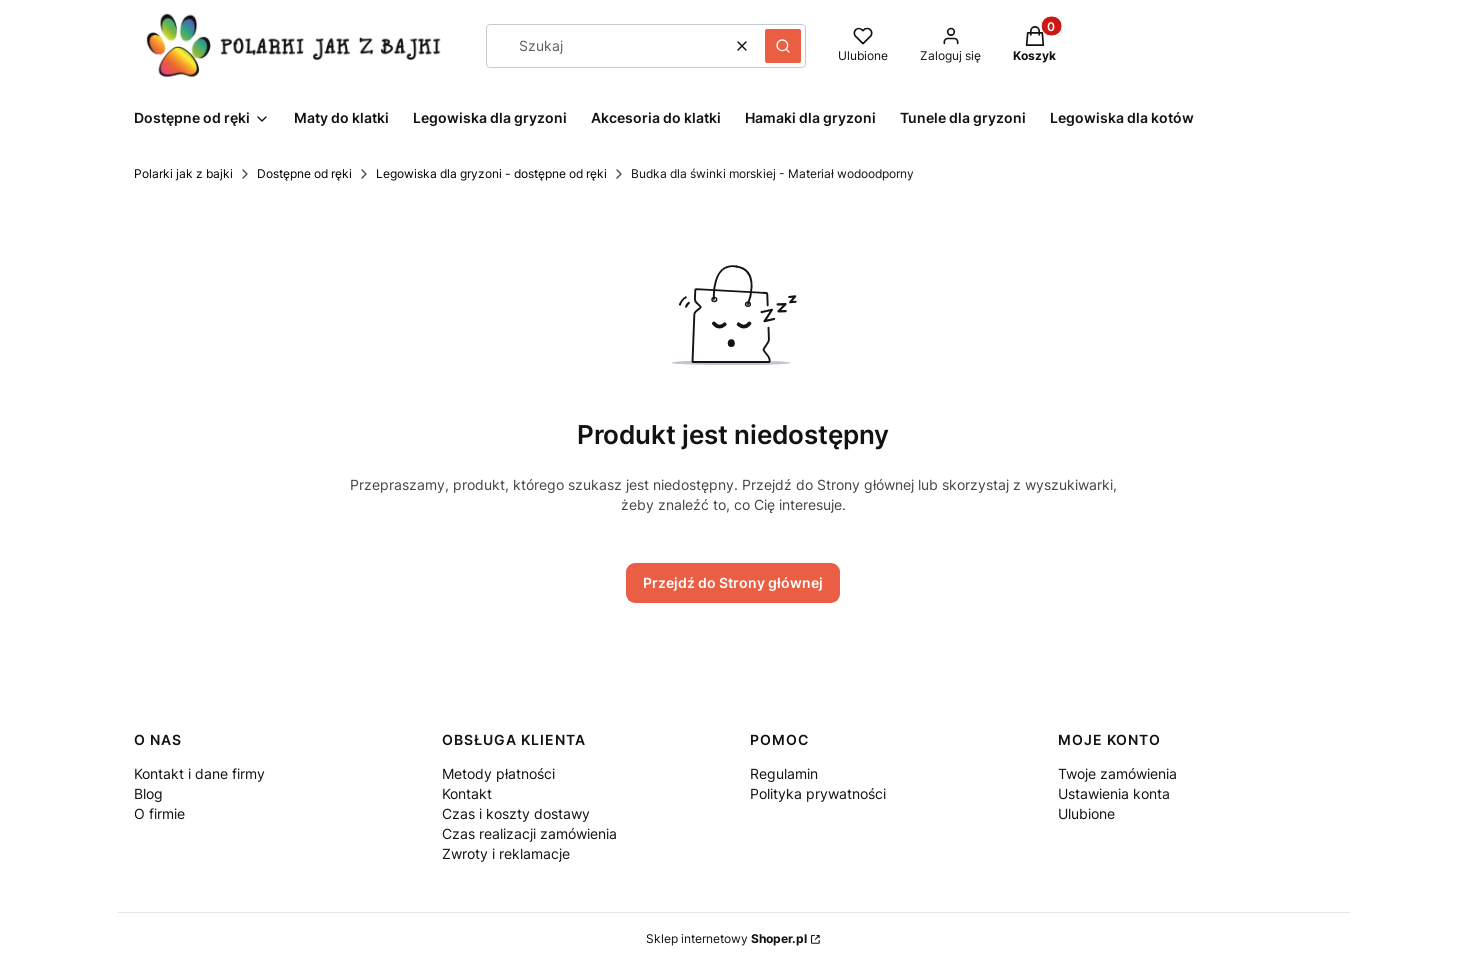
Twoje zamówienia (1117, 773)
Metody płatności (498, 773)
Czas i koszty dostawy (516, 813)
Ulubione (1086, 813)
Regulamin (784, 773)
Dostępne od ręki (304, 173)
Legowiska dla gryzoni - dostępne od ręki (491, 173)
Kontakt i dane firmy (199, 773)
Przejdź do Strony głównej (733, 582)
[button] (783, 46)
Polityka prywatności (818, 793)
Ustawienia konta (1114, 793)
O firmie (159, 813)
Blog (148, 793)
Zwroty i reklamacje (506, 853)
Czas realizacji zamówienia (529, 833)
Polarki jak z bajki (183, 173)
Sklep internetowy (726, 938)
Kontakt (467, 793)
